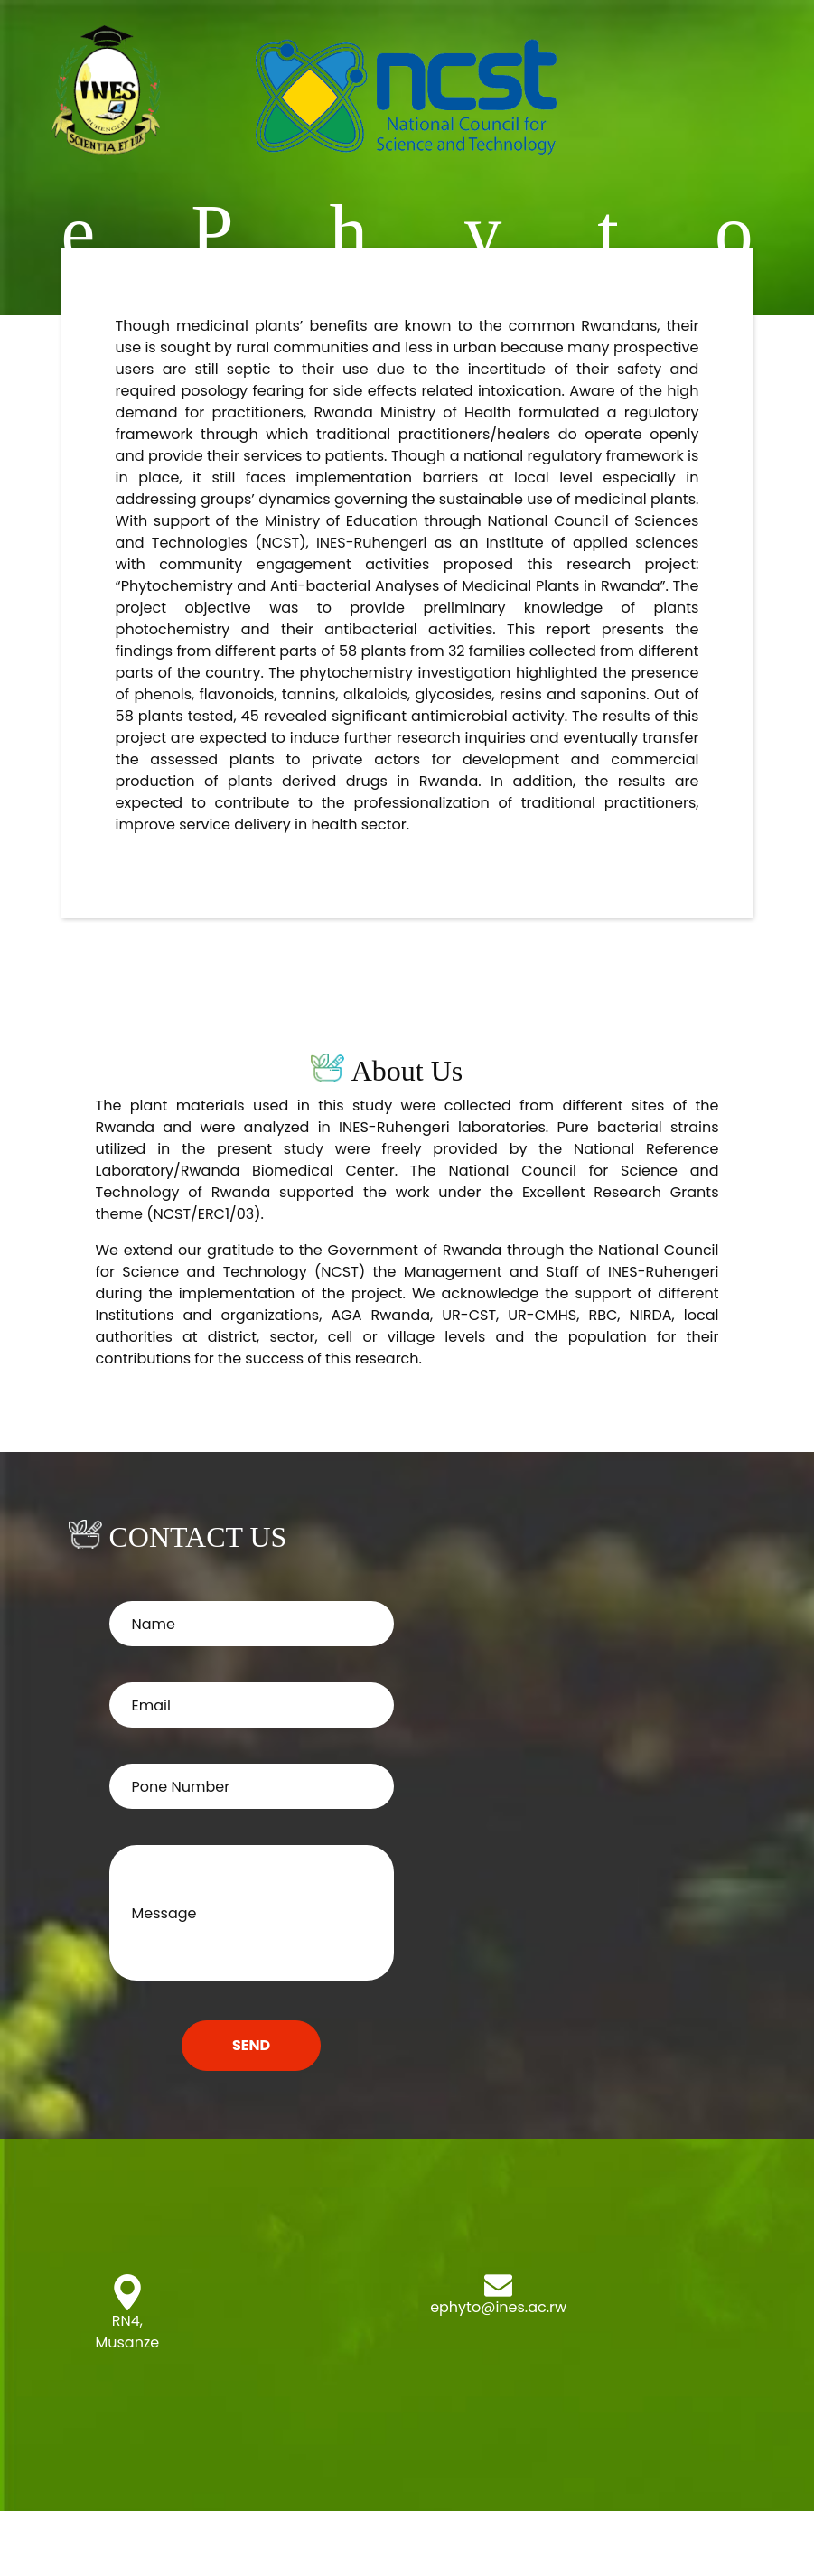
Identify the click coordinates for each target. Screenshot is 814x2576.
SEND (251, 2045)
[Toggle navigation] (766, 93)
